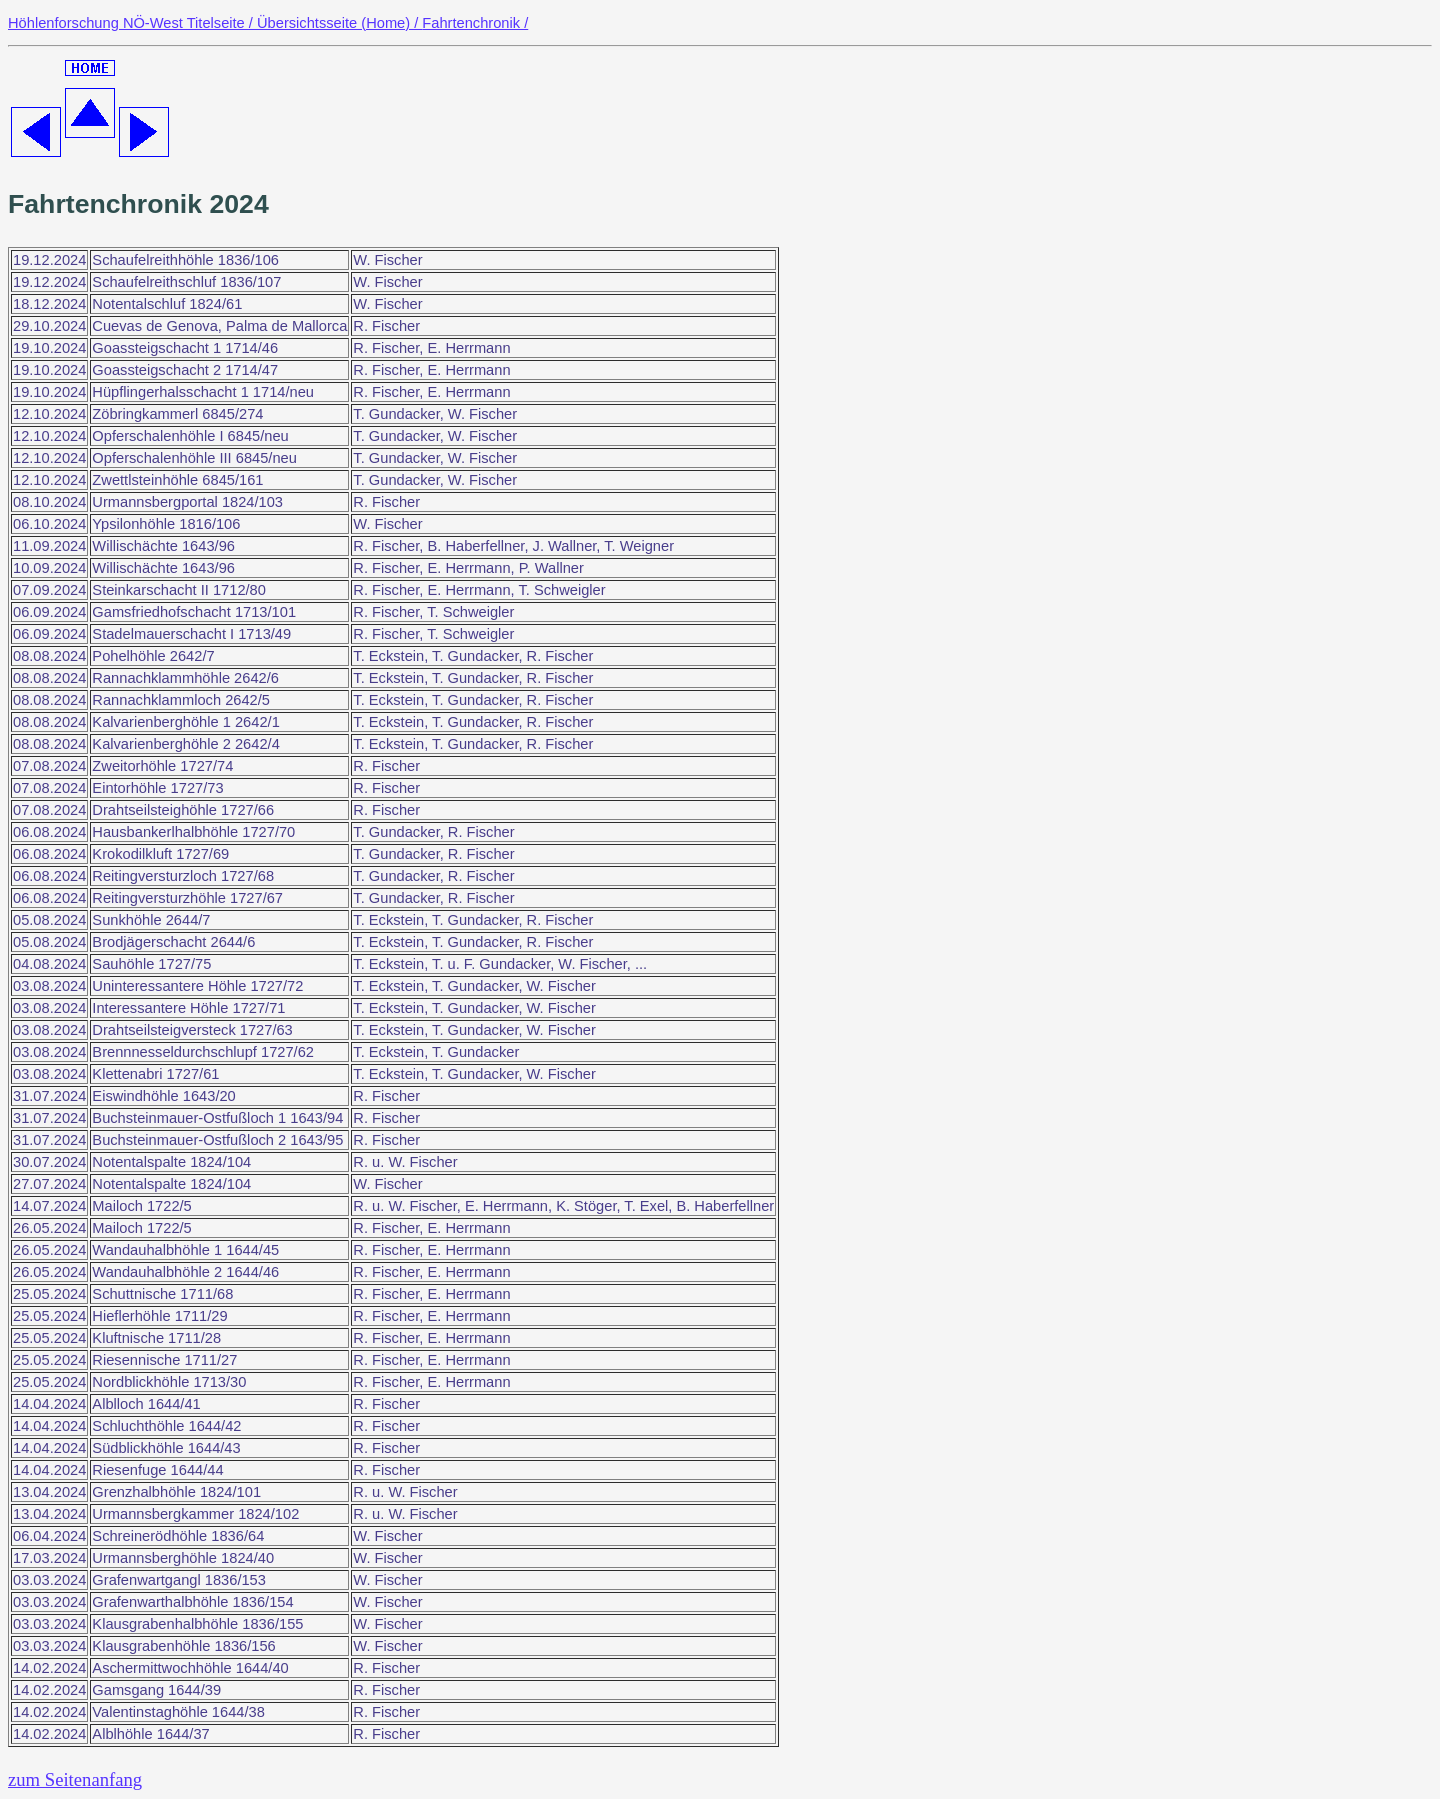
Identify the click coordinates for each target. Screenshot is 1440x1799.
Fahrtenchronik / (475, 23)
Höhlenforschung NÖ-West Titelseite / (132, 23)
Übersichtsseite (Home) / (339, 23)
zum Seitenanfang (75, 1779)
